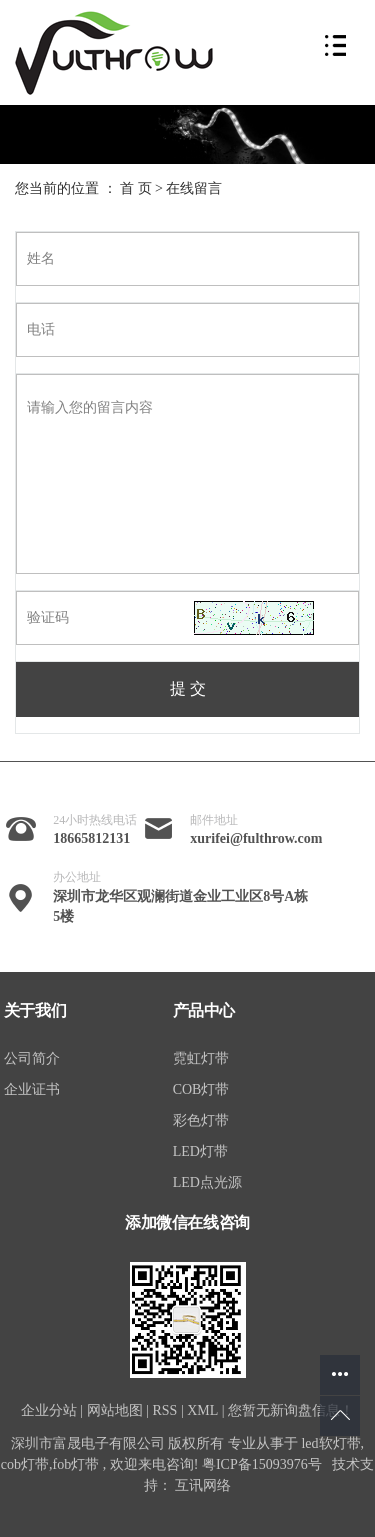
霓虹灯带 (201, 1058)
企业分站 (49, 1410)
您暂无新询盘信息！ (291, 1410)
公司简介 (32, 1058)
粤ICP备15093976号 (262, 1464)
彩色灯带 (201, 1120)
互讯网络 (203, 1485)
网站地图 (115, 1410)
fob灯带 (76, 1464)
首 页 (136, 188)
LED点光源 (207, 1182)
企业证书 (32, 1089)
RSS (164, 1410)
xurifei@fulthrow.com (256, 838)
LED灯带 (200, 1151)
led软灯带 (330, 1443)
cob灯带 (25, 1464)
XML (202, 1410)
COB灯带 (201, 1089)
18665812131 (91, 838)
